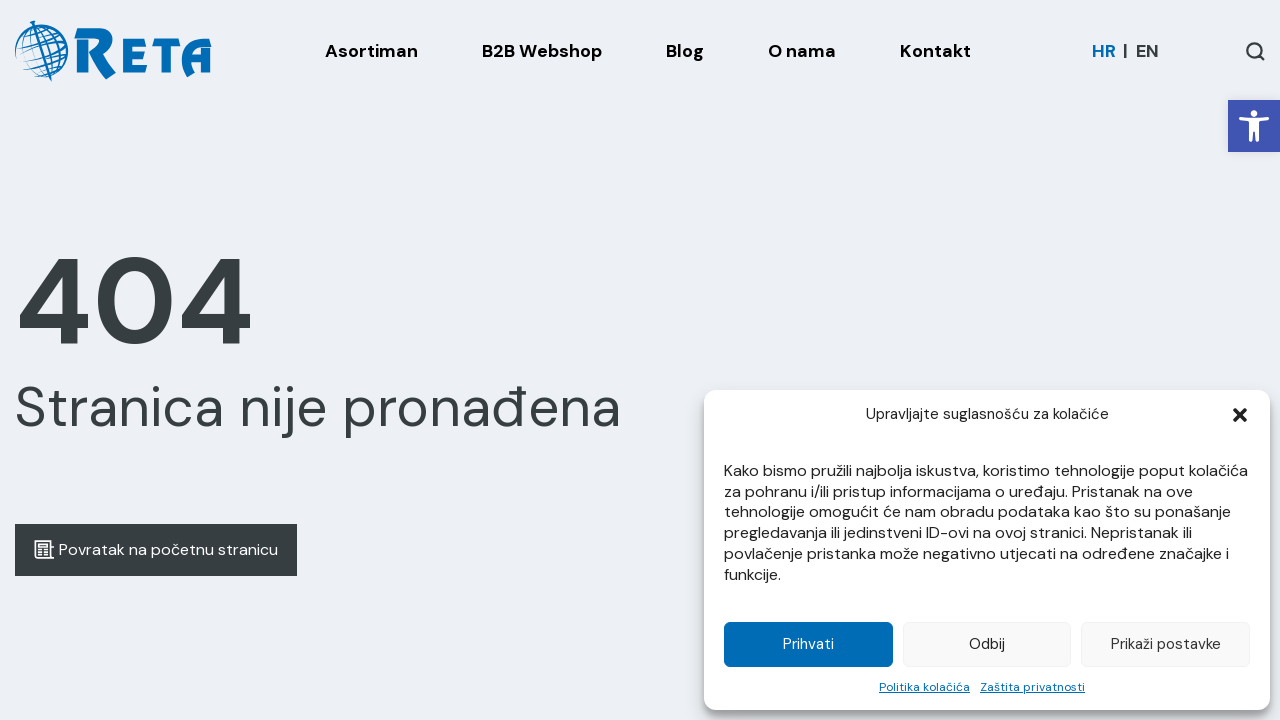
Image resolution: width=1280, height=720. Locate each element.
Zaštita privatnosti (1032, 687)
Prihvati (808, 644)
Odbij (987, 644)
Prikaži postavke (1166, 644)
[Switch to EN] (1147, 51)
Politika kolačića (924, 687)
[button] (1254, 126)
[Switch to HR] (1104, 51)
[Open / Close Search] (1255, 51)
